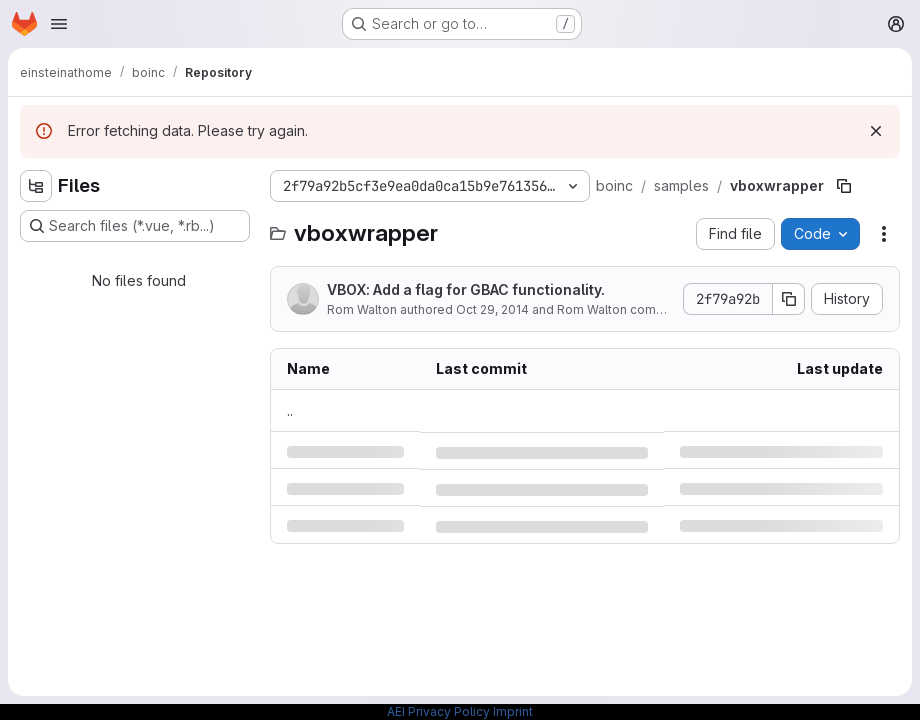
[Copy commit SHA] (789, 299)
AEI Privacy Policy (438, 711)
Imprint (513, 711)
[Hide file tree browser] (36, 186)
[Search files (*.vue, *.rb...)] (135, 226)
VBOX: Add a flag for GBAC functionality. (466, 289)
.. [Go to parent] (290, 410)
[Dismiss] (876, 131)
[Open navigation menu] (59, 24)
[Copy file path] (844, 186)
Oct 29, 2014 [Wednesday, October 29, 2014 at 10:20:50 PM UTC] (492, 309)
